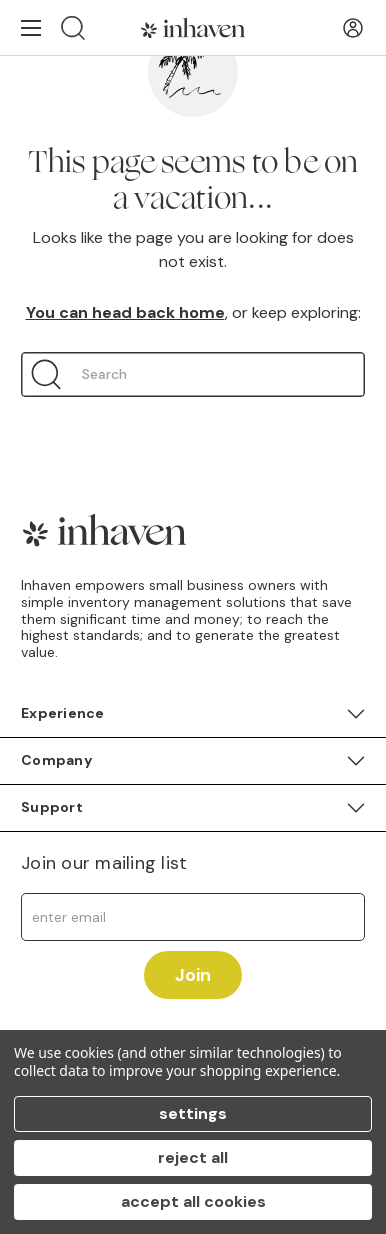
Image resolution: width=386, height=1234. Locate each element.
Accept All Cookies (193, 1201)
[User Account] (353, 28)
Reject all (193, 1157)
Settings (193, 1113)
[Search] (73, 27)
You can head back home (125, 312)
